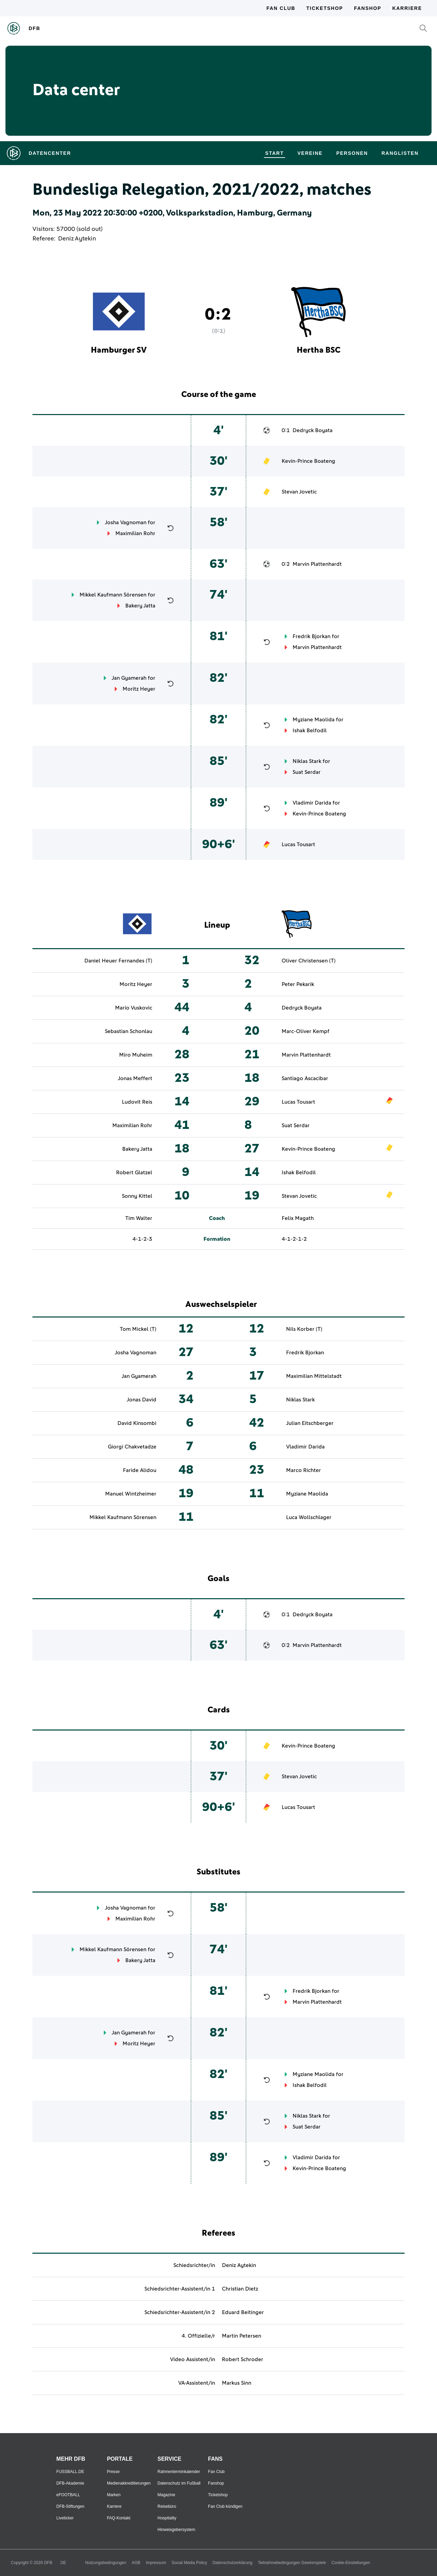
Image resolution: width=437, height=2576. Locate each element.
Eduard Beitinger (243, 2312)
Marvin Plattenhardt (317, 564)
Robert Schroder (242, 2359)
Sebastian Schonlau (128, 1031)
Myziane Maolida (314, 719)
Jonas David (141, 1399)
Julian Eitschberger (310, 1423)
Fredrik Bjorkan (311, 636)
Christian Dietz (240, 2289)
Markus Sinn (236, 2383)
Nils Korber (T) (304, 1329)
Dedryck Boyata (313, 430)
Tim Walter (138, 1218)
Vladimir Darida (312, 803)
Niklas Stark (307, 761)
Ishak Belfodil (310, 730)
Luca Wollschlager (309, 1517)
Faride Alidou (139, 1470)
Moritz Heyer (139, 689)
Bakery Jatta (140, 605)
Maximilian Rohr (135, 533)
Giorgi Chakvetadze (132, 1446)
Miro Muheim (135, 1055)
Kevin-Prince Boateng (308, 461)
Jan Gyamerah (129, 678)
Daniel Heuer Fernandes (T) (118, 960)
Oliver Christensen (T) (309, 960)
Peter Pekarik (298, 984)
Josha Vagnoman (125, 522)
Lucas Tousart (298, 844)
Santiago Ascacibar (305, 1078)
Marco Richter (303, 1470)
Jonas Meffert (135, 1078)
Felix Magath (298, 1218)
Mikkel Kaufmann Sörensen (113, 595)
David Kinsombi (136, 1423)
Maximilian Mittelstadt (314, 1376)
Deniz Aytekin (77, 239)
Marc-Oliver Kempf (305, 1031)
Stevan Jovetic (299, 492)
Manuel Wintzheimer (130, 1494)
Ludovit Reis (137, 1102)
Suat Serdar (307, 772)
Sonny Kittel (137, 1196)
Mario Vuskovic (133, 1008)
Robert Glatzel (134, 1172)
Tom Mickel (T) (138, 1329)
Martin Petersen (241, 2336)
